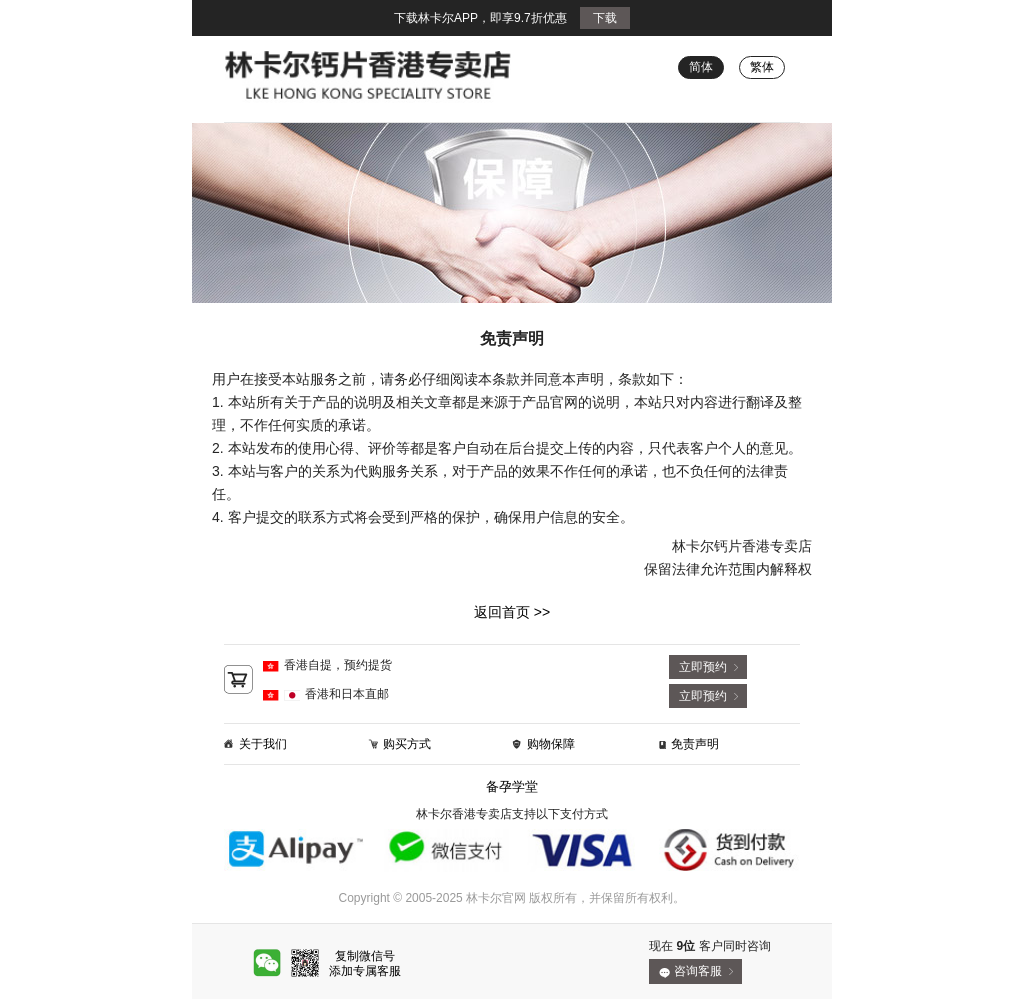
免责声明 (695, 744)
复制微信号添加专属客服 (365, 963)
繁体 (762, 67)
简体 (701, 67)
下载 (605, 18)
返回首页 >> (512, 612)
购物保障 (551, 744)
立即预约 (703, 667)
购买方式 (407, 744)
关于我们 (263, 744)
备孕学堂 (512, 786)
